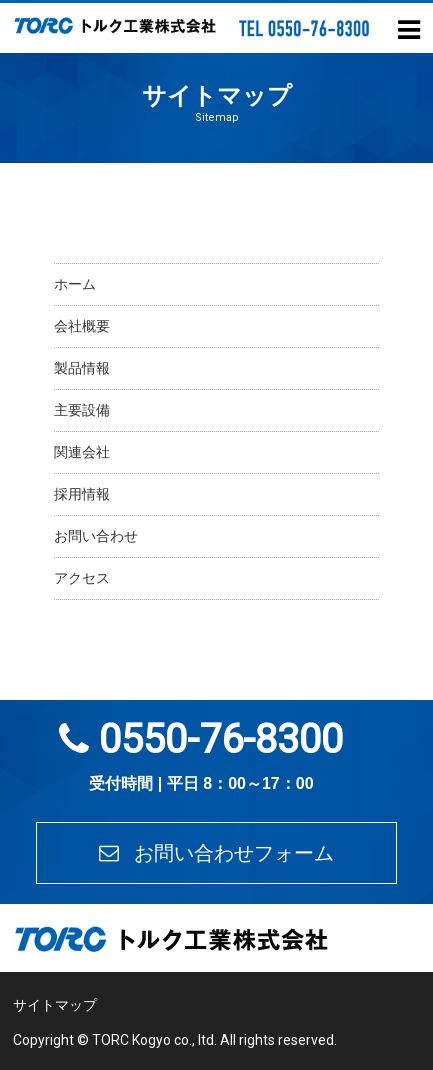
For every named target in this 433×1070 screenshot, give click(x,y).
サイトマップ (55, 1005)
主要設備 (82, 410)
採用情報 (82, 494)
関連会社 (82, 452)
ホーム (75, 284)
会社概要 (82, 326)
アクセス (82, 578)
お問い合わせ (96, 536)
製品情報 (82, 368)
